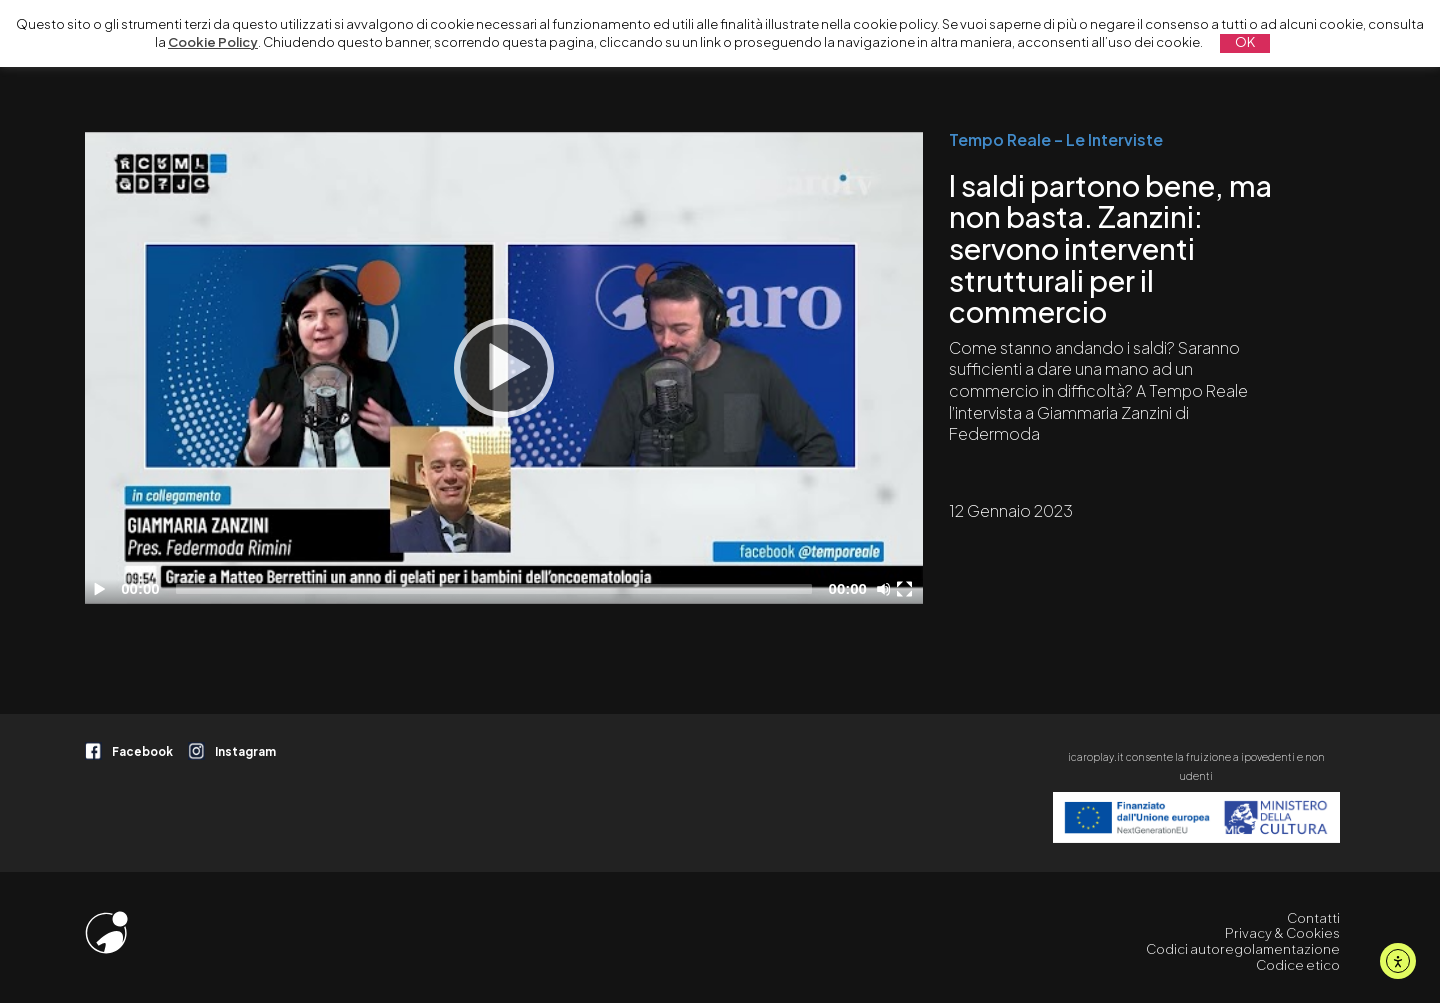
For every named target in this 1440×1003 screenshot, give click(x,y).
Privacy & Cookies (1282, 933)
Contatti (1313, 918)
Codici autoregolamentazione (1243, 949)
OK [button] (1245, 42)
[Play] (504, 368)
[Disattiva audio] (887, 589)
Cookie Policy (213, 42)
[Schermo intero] (907, 589)
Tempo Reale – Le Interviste (1056, 140)
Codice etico (1298, 965)
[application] (504, 368)
